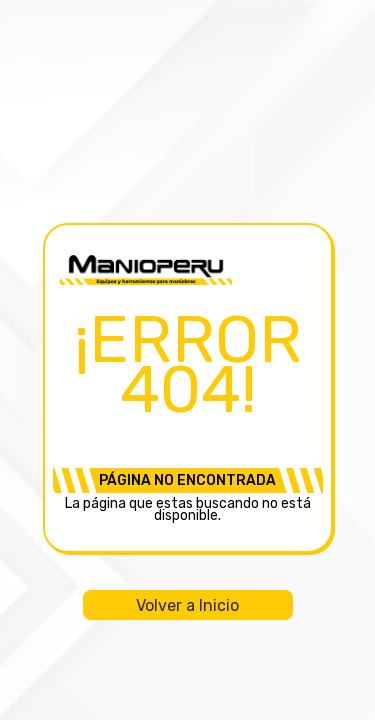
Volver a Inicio (187, 605)
